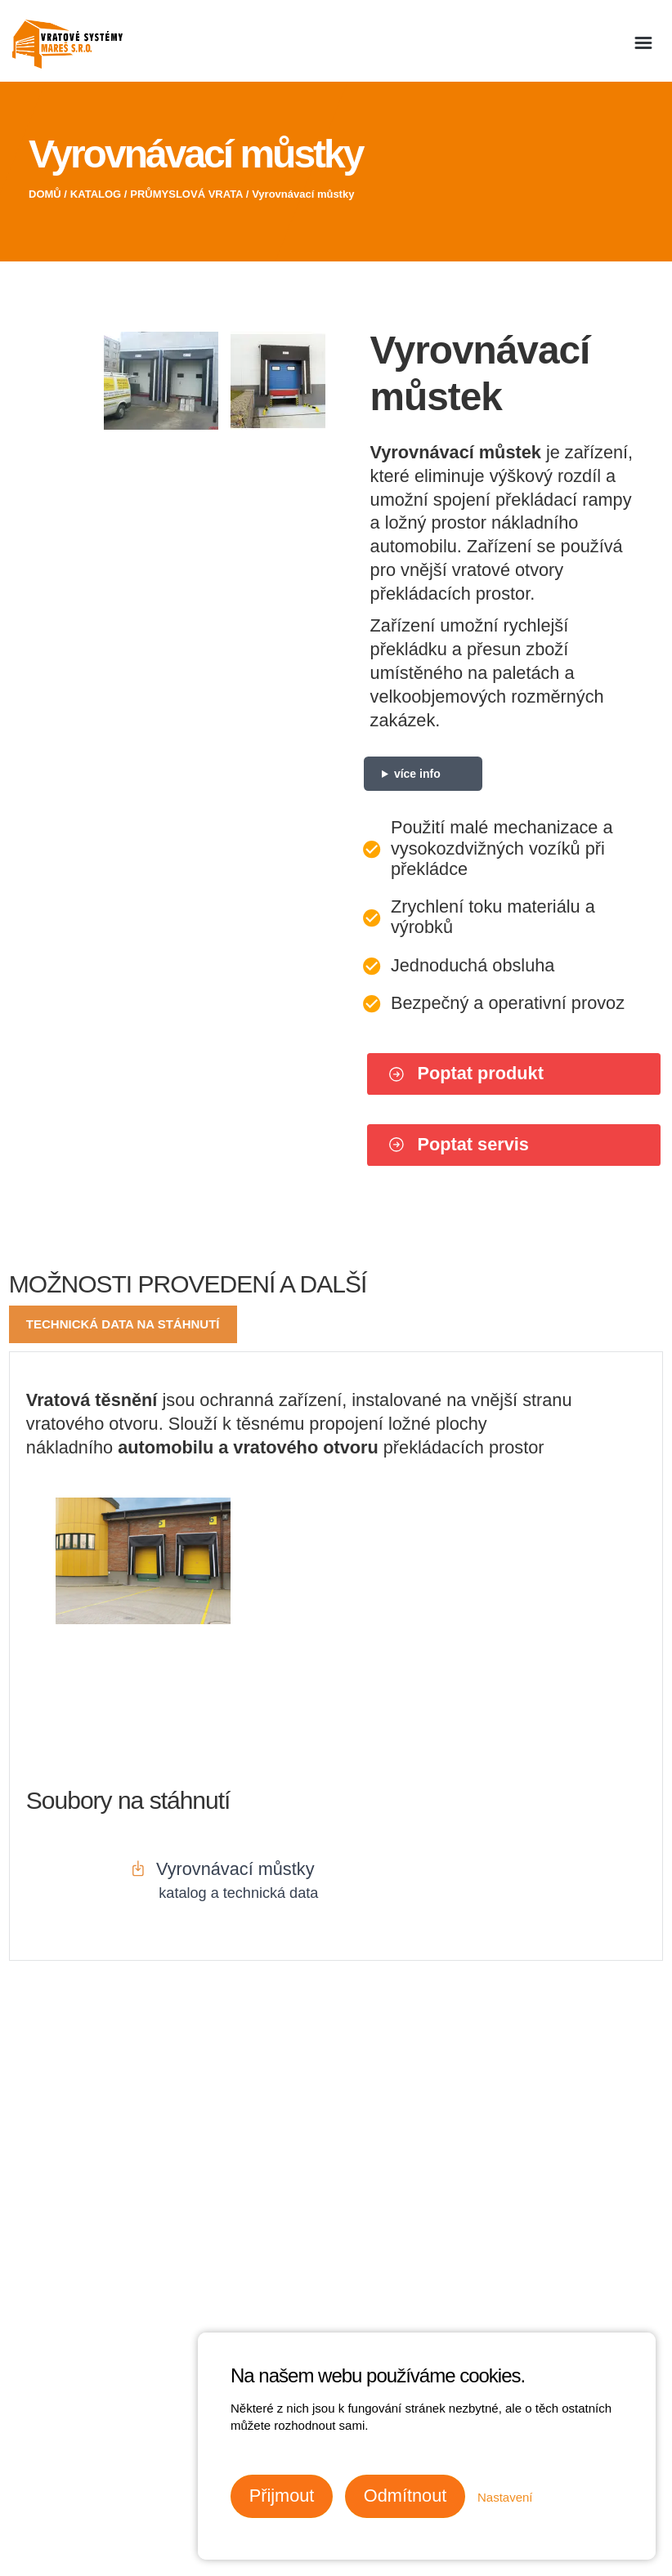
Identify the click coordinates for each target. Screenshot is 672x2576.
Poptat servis (458, 1144)
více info (417, 773)
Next (307, 301)
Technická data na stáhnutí (123, 1324)
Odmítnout (405, 2495)
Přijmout (282, 2495)
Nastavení (505, 2497)
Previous (26, 301)
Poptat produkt (466, 1073)
